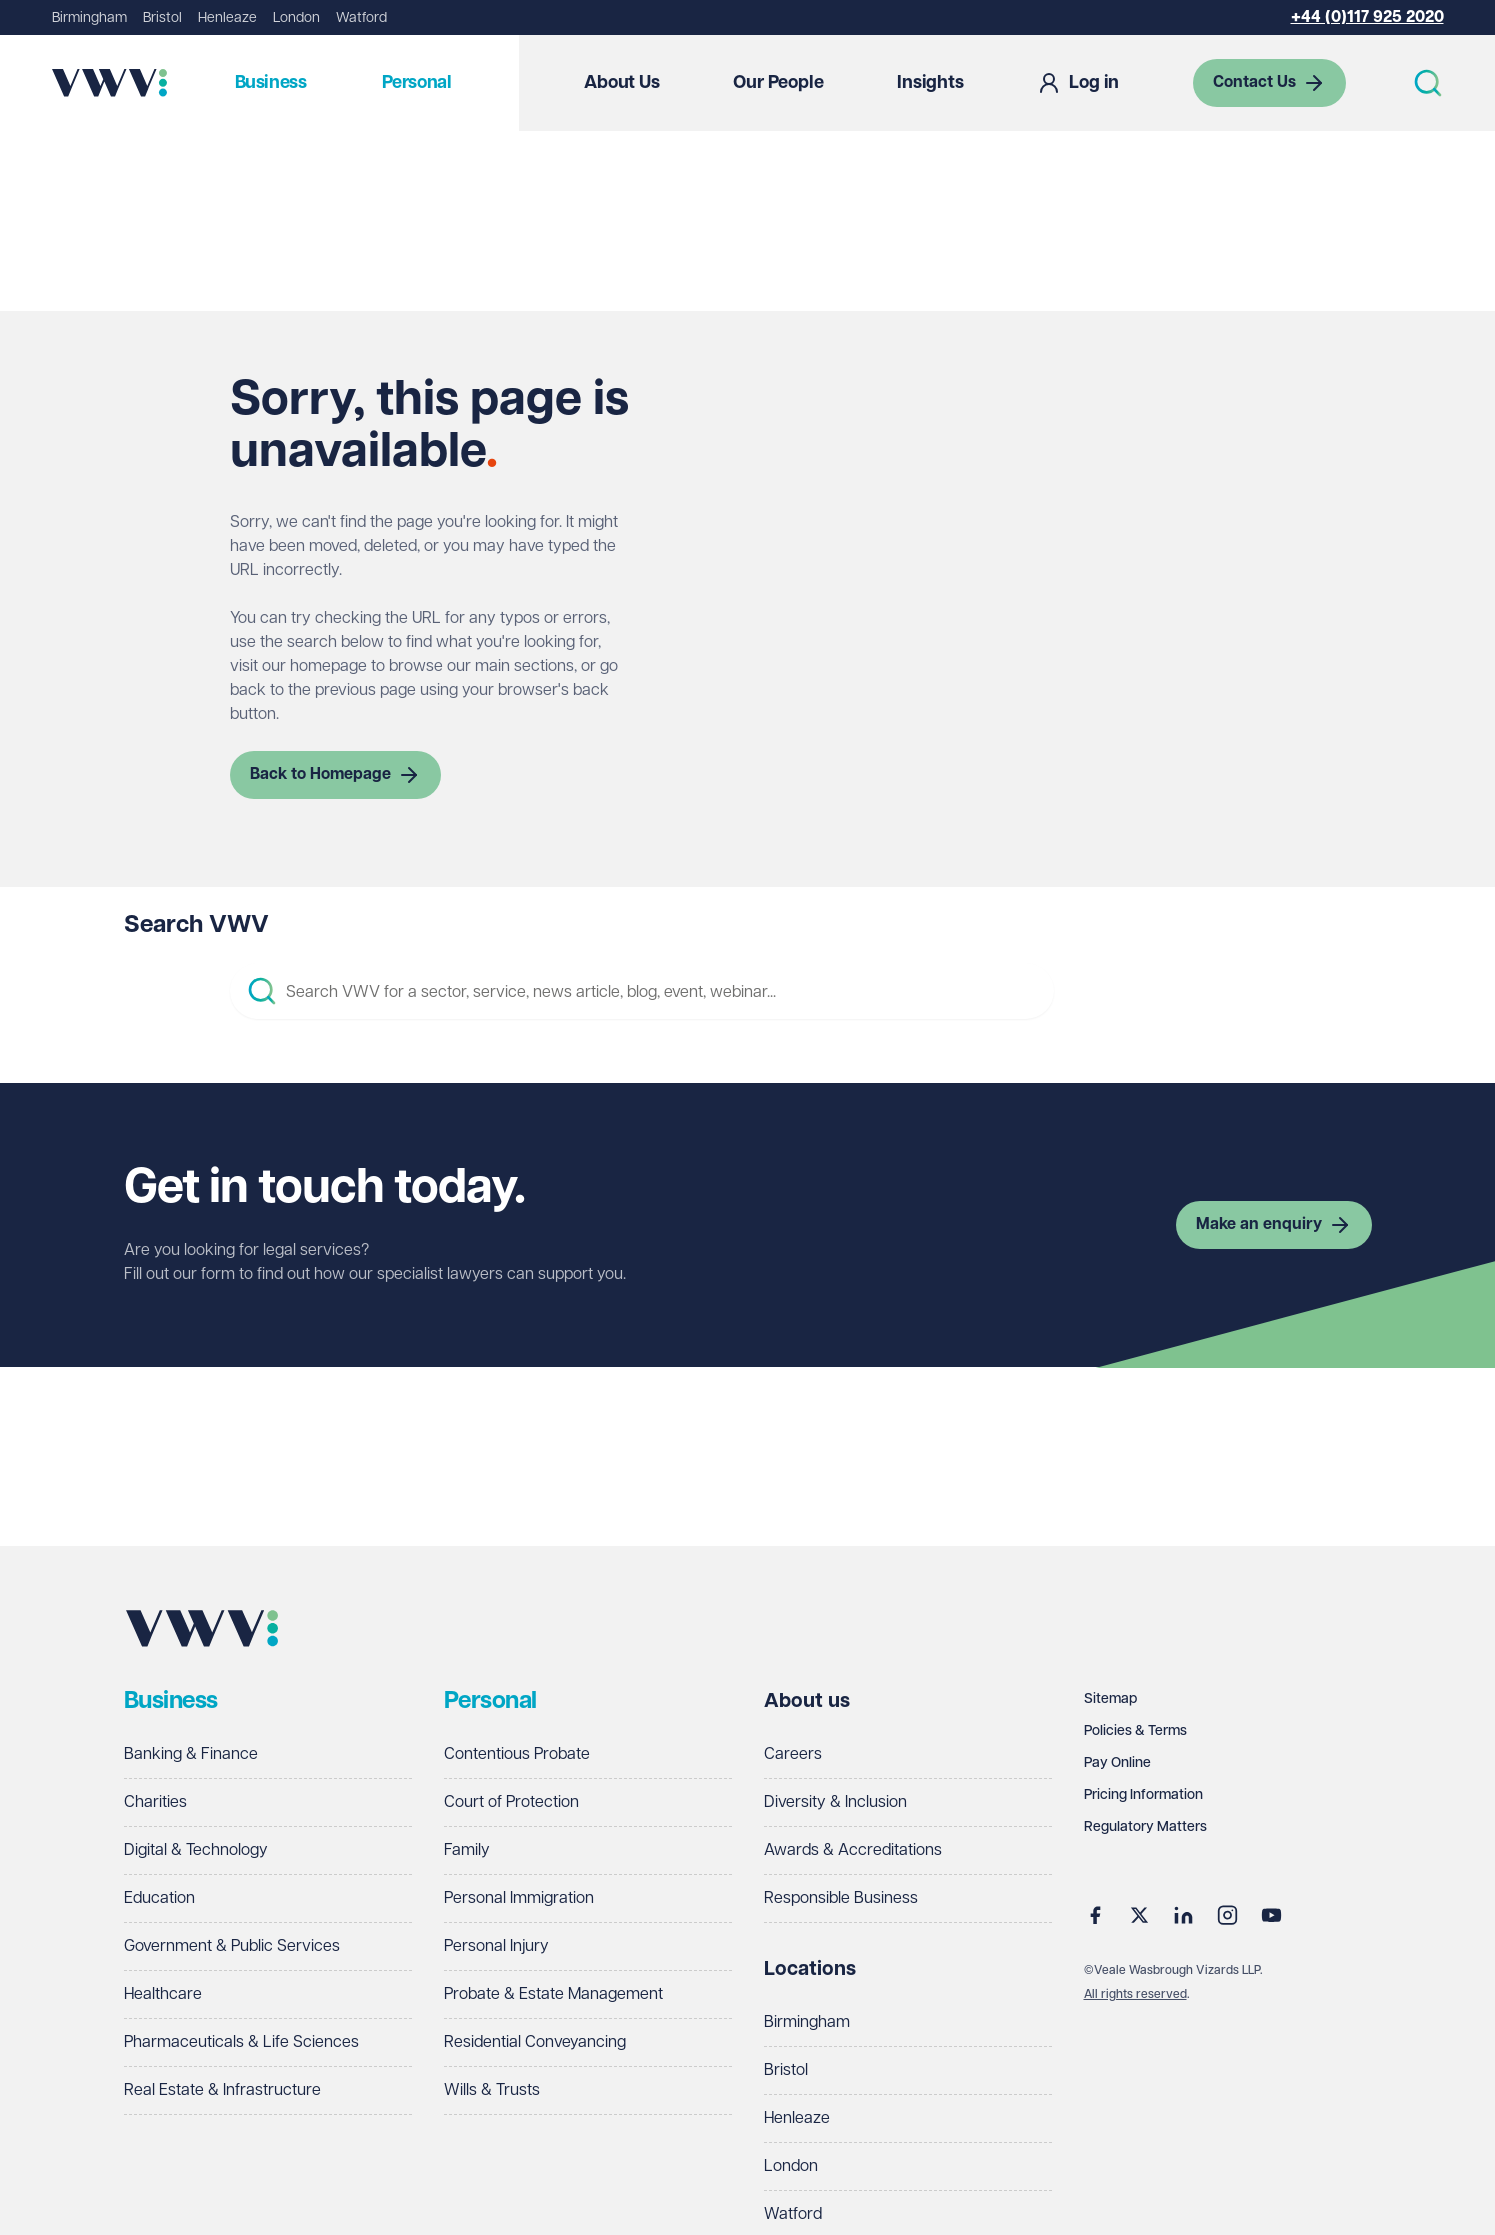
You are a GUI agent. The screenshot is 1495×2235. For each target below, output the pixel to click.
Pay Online (1117, 1763)
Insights (930, 83)
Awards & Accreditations (853, 1850)
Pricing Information (1143, 1795)
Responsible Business (841, 1898)
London (296, 18)
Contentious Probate (517, 1754)
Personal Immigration (519, 1898)
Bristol (162, 18)
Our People (778, 83)
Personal (417, 83)
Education (159, 1898)
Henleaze (227, 18)
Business (271, 83)
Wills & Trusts (492, 2090)
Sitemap (1110, 1699)
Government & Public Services (232, 1946)
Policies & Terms (1135, 1731)
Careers (793, 1754)
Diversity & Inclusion (835, 1802)
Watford (361, 18)
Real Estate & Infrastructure (222, 2090)
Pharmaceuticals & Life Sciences (241, 2042)
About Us (622, 83)
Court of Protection (511, 1802)
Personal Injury (496, 1946)
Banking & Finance (191, 1754)
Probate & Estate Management (553, 1994)
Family (467, 1850)
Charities (155, 1802)
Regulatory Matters (1145, 1827)
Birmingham (89, 18)
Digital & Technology (196, 1850)
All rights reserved (1135, 1994)
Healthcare (163, 1994)
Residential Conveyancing (535, 2042)
